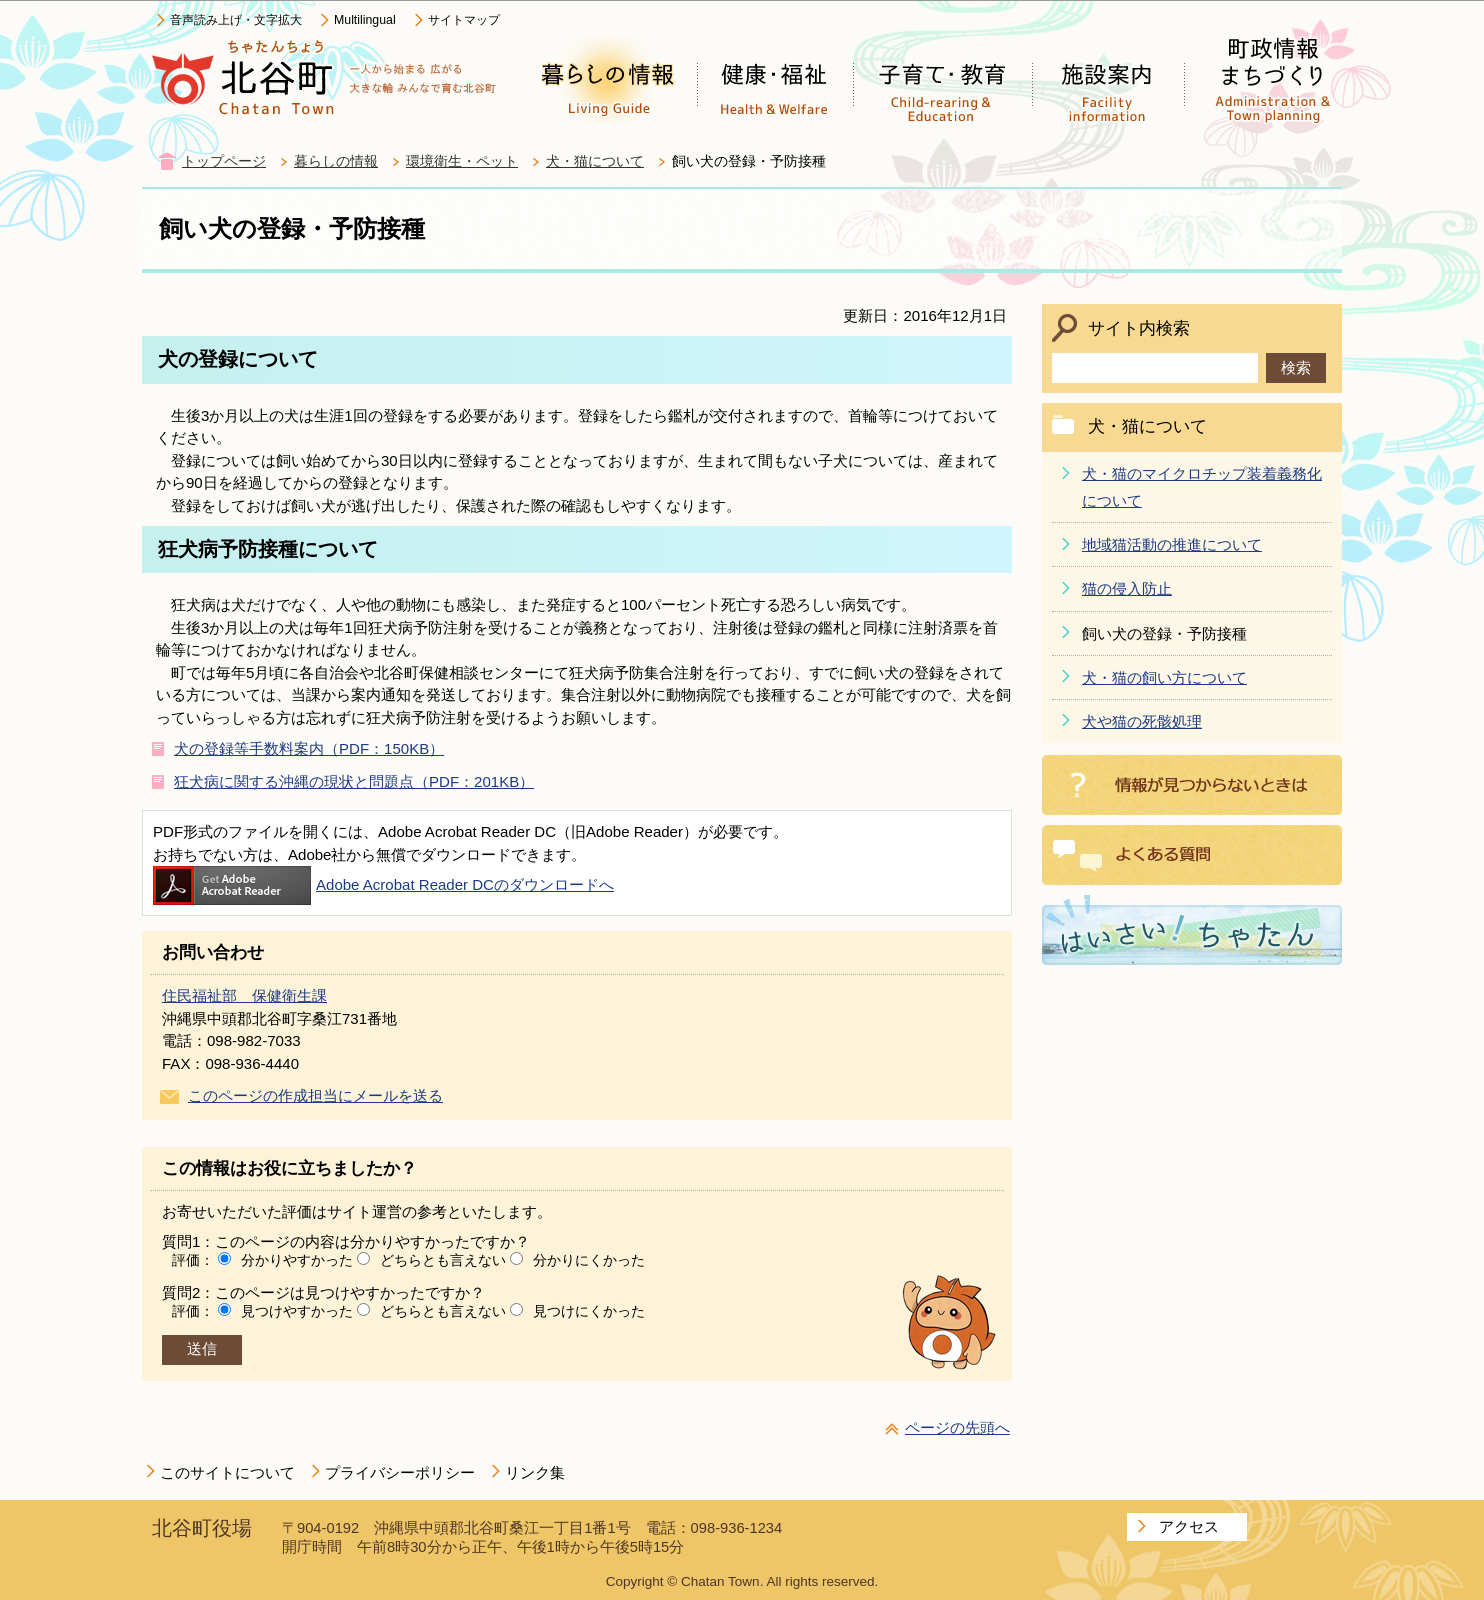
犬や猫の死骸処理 (1142, 721)
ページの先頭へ (957, 1427)
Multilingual (365, 20)
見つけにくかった (589, 1311)
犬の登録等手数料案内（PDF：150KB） (309, 748)
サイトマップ (464, 20)
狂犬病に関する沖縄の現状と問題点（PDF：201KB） (354, 781)
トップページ (224, 161)
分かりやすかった (297, 1260)
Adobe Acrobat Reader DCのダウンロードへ (383, 884)
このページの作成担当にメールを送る (315, 1095)
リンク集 (535, 1472)
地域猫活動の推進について (1172, 544)
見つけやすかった (297, 1311)
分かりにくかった (589, 1260)
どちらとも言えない (443, 1260)
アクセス (1189, 1526)
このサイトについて (227, 1472)
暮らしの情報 (336, 161)
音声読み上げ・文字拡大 (236, 20)
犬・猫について (595, 161)
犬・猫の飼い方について (1164, 677)
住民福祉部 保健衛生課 (244, 995)
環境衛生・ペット (462, 161)
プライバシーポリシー (400, 1472)
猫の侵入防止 (1127, 588)
